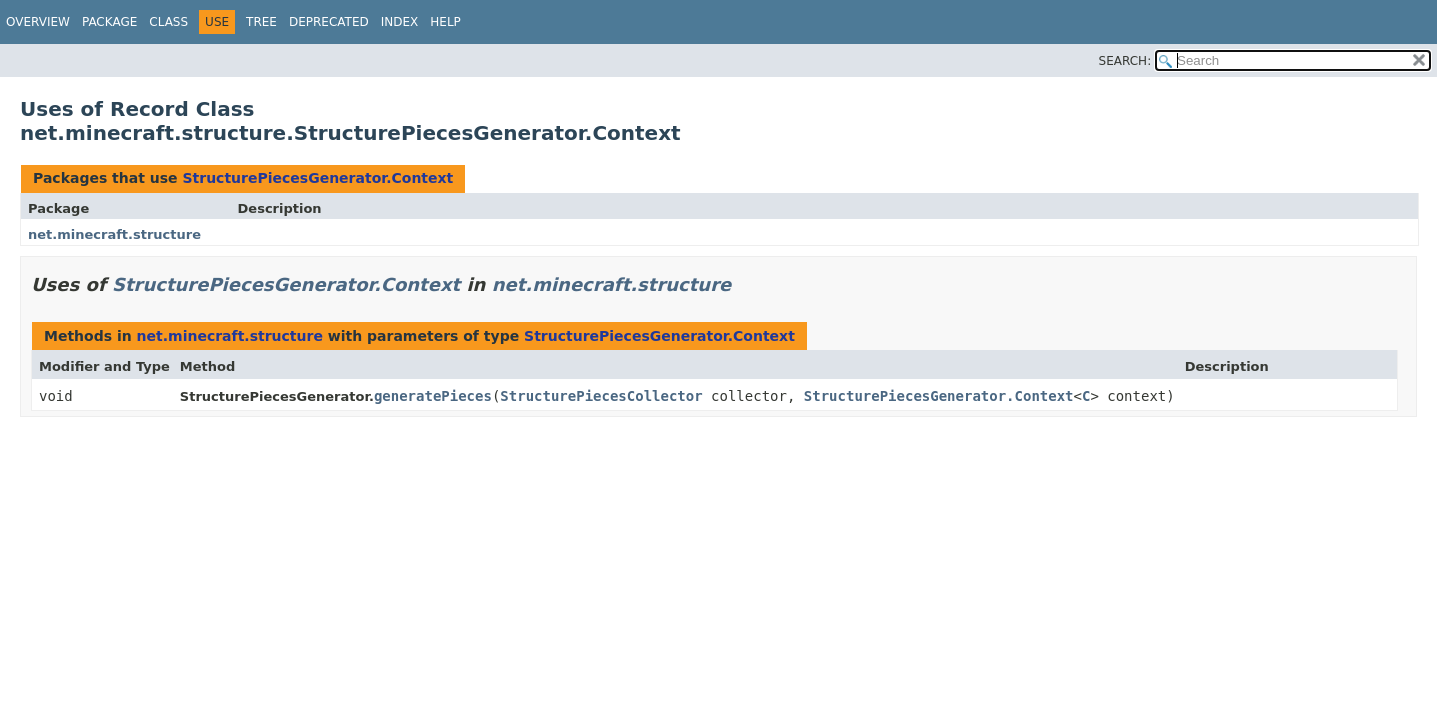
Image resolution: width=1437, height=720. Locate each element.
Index (400, 22)
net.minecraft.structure (114, 234)
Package (109, 22)
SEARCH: (1125, 61)
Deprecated (329, 22)
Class (168, 22)
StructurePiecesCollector (601, 396)
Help (445, 22)
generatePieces (433, 396)
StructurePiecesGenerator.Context (317, 178)
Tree (261, 22)
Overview (38, 22)
